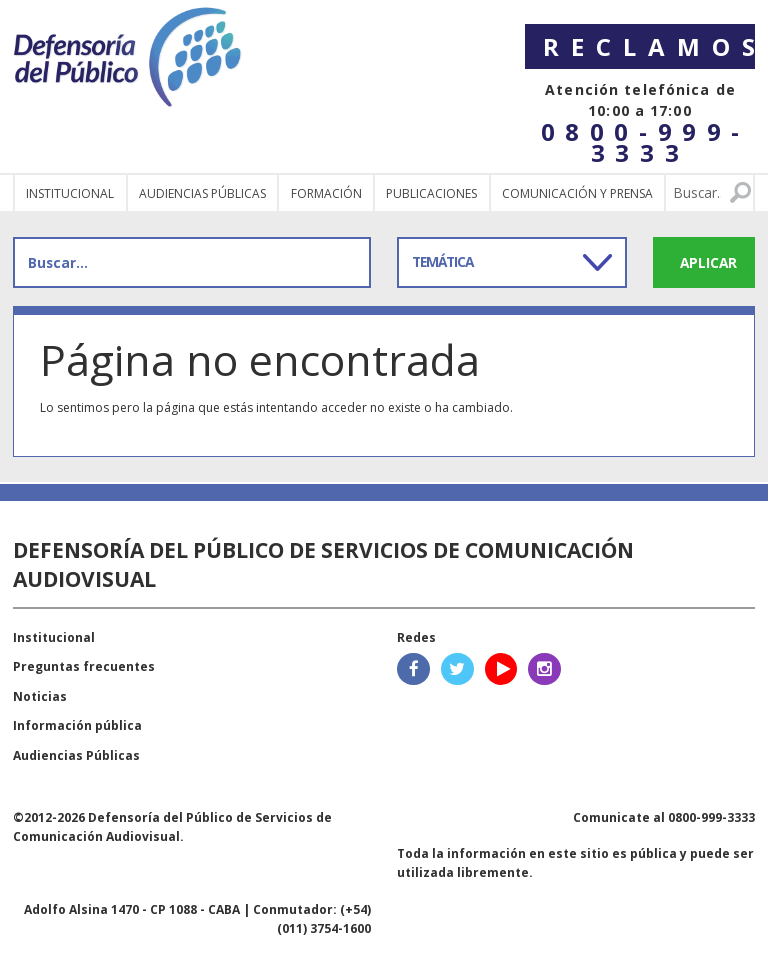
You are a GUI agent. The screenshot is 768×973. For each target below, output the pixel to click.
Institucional (70, 193)
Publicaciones (431, 193)
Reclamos (649, 46)
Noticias (40, 696)
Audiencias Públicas (76, 755)
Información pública (77, 725)
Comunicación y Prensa (577, 193)
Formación (326, 193)
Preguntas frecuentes (84, 666)
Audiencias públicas (202, 193)
